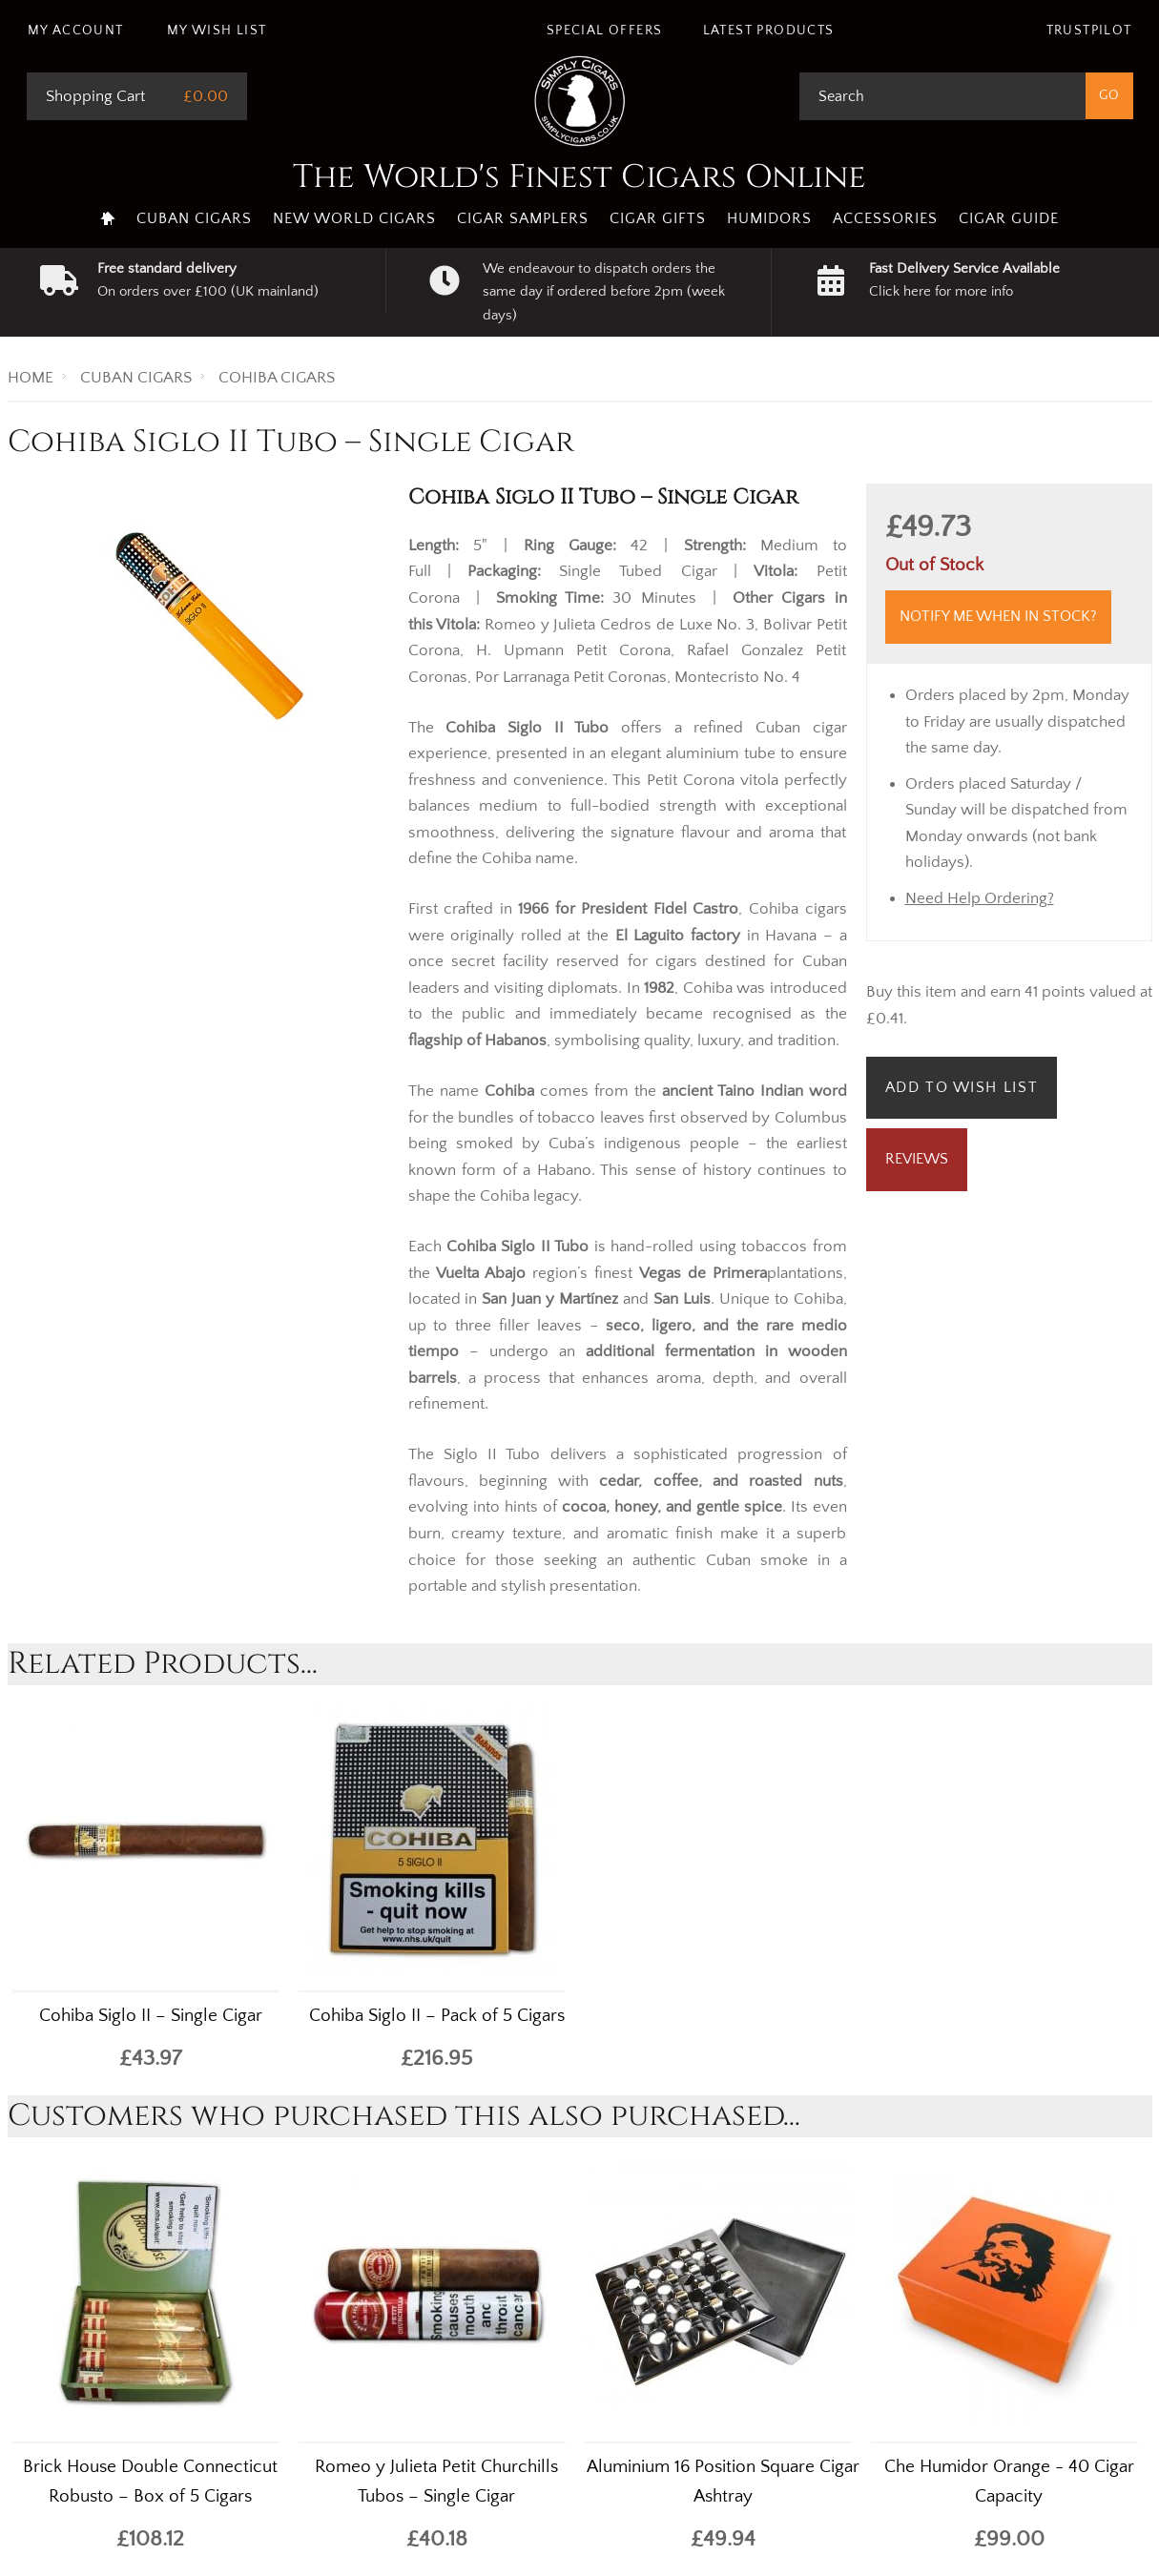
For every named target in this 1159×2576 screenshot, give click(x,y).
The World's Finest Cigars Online (579, 177)
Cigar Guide (1009, 218)
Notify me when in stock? (998, 616)
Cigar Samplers (523, 218)
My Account (76, 30)
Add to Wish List (962, 1087)
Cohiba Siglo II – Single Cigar (150, 2016)
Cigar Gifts (658, 218)
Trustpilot (1089, 30)
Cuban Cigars (194, 218)
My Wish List (217, 30)
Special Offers (605, 30)
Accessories (885, 218)
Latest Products (769, 30)
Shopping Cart (95, 96)
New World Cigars (354, 218)
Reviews (916, 1158)
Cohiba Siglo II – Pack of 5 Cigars (437, 2016)
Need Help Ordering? (979, 898)
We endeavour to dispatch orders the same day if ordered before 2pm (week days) (604, 291)
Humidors (769, 218)
